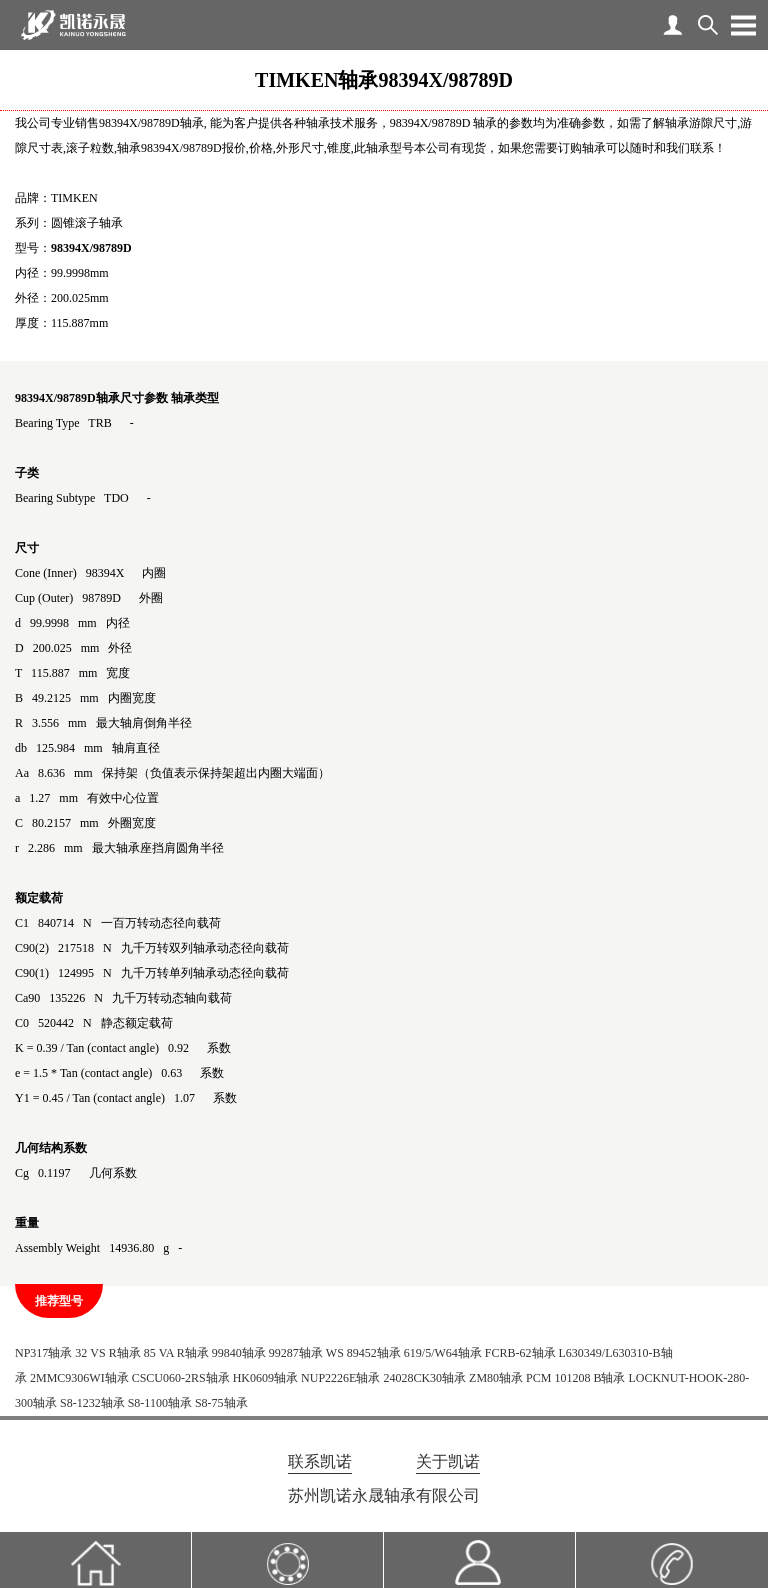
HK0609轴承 (265, 1378)
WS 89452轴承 (363, 1353)
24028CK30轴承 (424, 1378)
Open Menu (743, 25)
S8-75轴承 (221, 1403)
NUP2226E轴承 (340, 1378)
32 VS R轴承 (107, 1353)
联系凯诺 (320, 1461)
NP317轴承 (43, 1353)
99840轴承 (239, 1353)
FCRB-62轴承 (520, 1353)
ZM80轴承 (496, 1378)
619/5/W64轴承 (443, 1353)
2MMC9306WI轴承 (79, 1378)
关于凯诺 (448, 1461)
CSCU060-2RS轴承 (181, 1378)
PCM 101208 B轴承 (575, 1378)
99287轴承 (296, 1353)
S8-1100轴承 (160, 1403)
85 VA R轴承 (176, 1353)
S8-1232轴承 (92, 1403)
